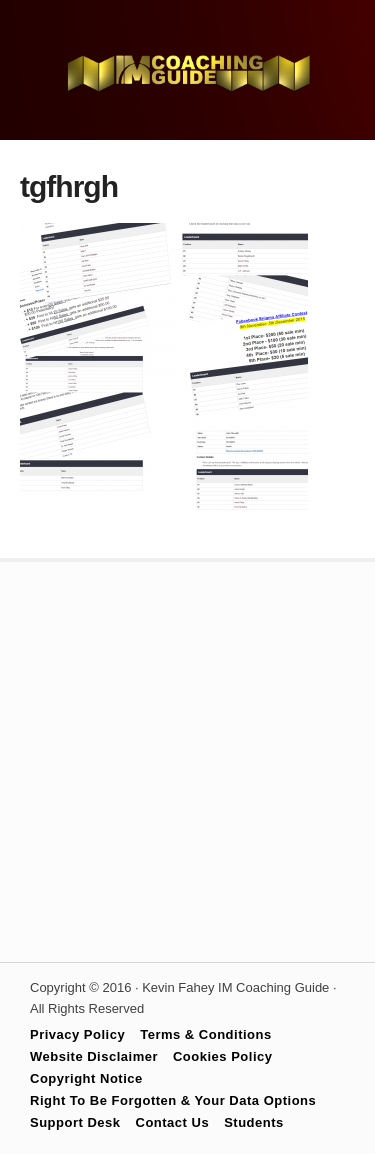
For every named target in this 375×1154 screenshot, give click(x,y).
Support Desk (75, 1122)
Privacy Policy (77, 1034)
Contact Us (173, 1122)
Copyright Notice (86, 1078)
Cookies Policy (222, 1056)
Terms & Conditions (206, 1034)
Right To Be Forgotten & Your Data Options (173, 1100)
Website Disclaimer (94, 1056)
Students (254, 1122)
